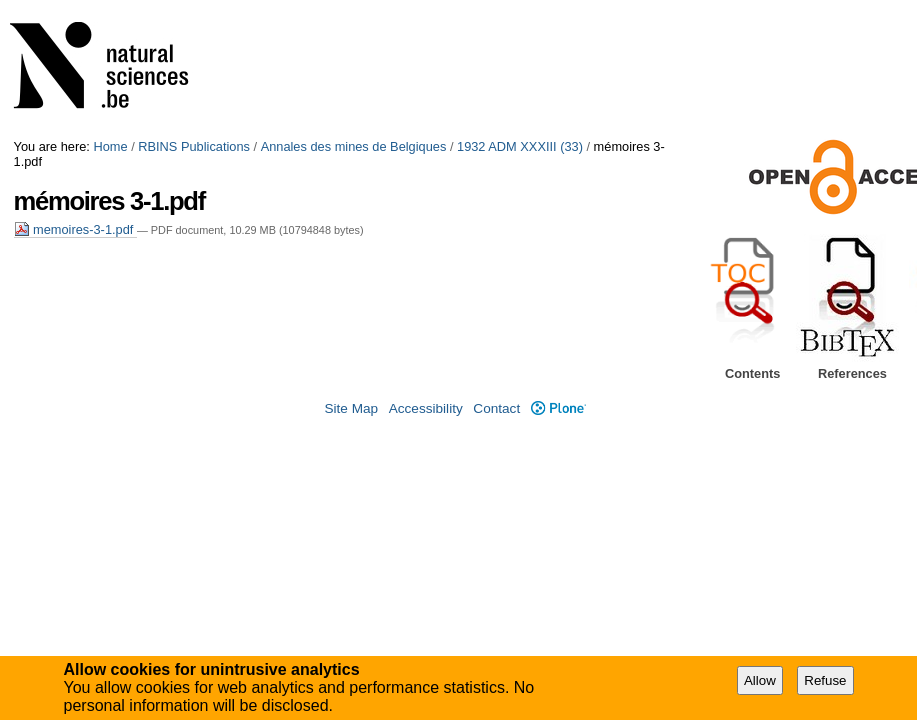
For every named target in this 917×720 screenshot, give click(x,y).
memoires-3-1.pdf (75, 229)
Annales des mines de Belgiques (354, 146)
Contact (496, 408)
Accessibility (426, 408)
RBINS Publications (194, 146)
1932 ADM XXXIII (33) (520, 146)
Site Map (351, 408)
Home (110, 146)
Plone (558, 408)
